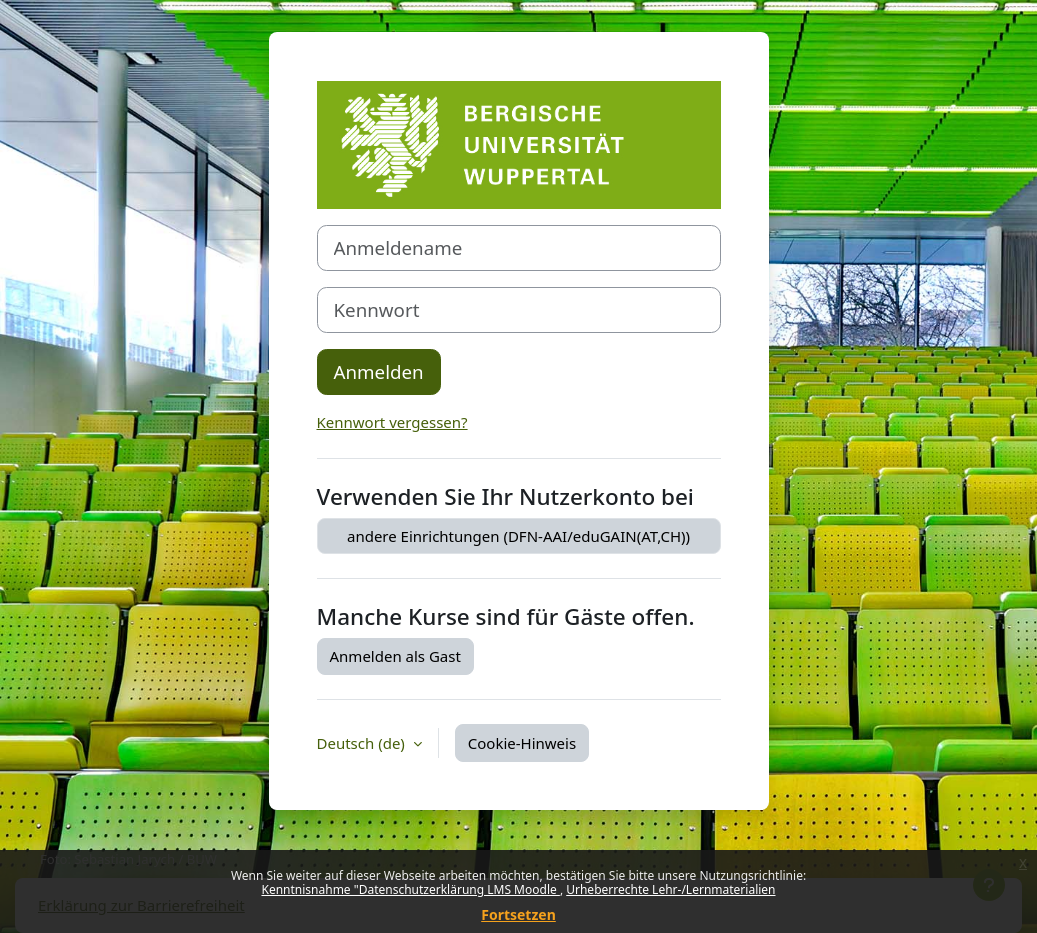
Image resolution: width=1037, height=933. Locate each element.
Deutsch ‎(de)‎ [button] (363, 743)
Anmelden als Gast (395, 656)
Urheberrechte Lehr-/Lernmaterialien (670, 889)
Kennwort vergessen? (392, 422)
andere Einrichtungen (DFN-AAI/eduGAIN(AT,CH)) (518, 536)
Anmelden (379, 371)
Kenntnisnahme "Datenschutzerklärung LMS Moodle (410, 889)
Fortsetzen (518, 914)
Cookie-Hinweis (522, 743)
